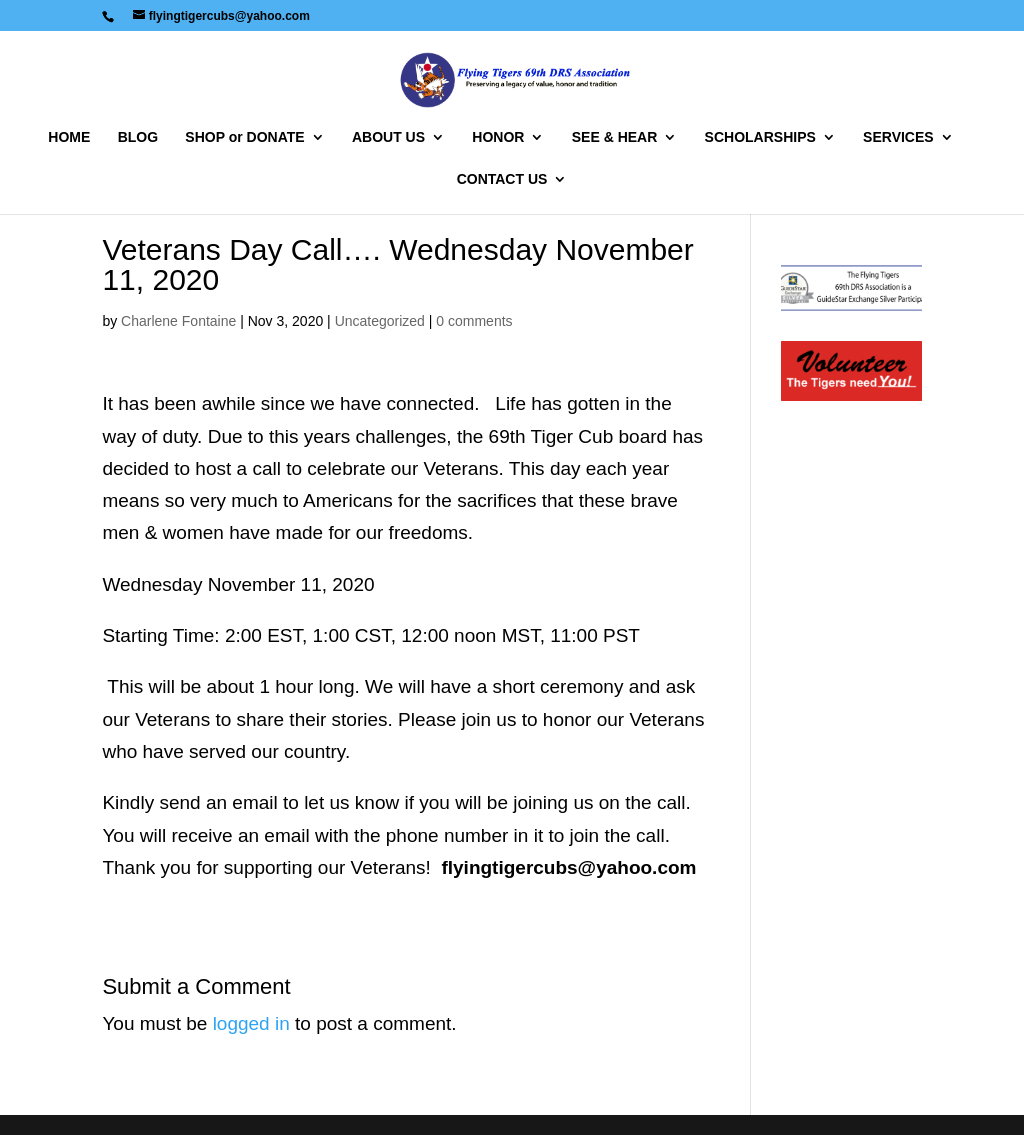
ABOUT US (388, 137)
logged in (251, 1023)
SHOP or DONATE (244, 137)
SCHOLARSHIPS (760, 137)
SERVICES (898, 137)
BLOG (138, 137)
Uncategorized (380, 321)
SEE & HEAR (615, 137)
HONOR (498, 137)
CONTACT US (502, 179)
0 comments (474, 321)
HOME (69, 137)
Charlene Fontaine (178, 321)
